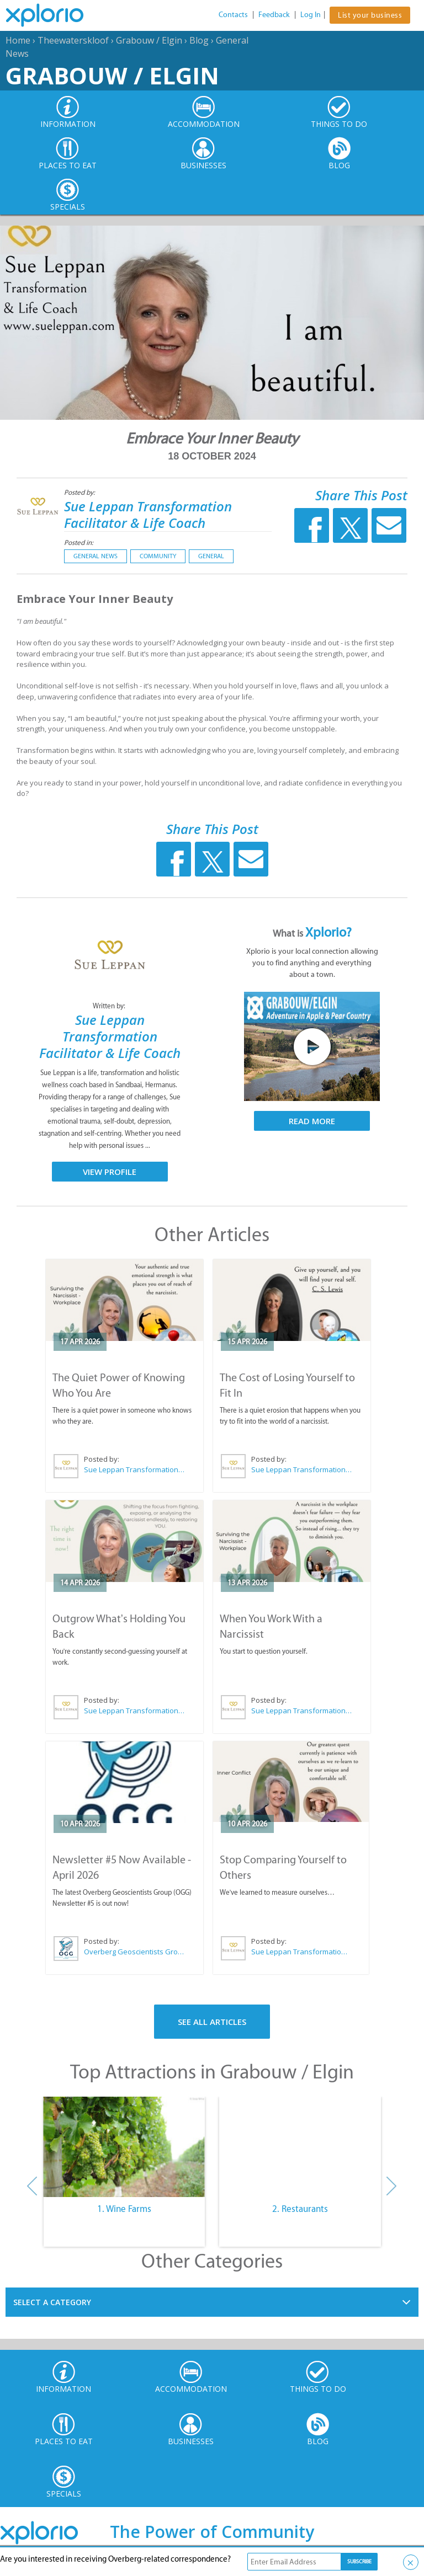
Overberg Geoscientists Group (135, 1952)
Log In (310, 14)
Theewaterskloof (73, 40)
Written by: (110, 1006)
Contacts (233, 14)
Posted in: (78, 542)
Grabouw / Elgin (149, 40)
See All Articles (212, 2021)
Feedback (274, 14)
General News (95, 556)
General (211, 556)
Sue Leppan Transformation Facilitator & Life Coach (148, 514)
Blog (199, 40)
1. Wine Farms (124, 2208)
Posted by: (80, 492)
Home (18, 40)
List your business (370, 15)
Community (158, 556)
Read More (312, 1120)
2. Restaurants (300, 2208)
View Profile (109, 1171)
